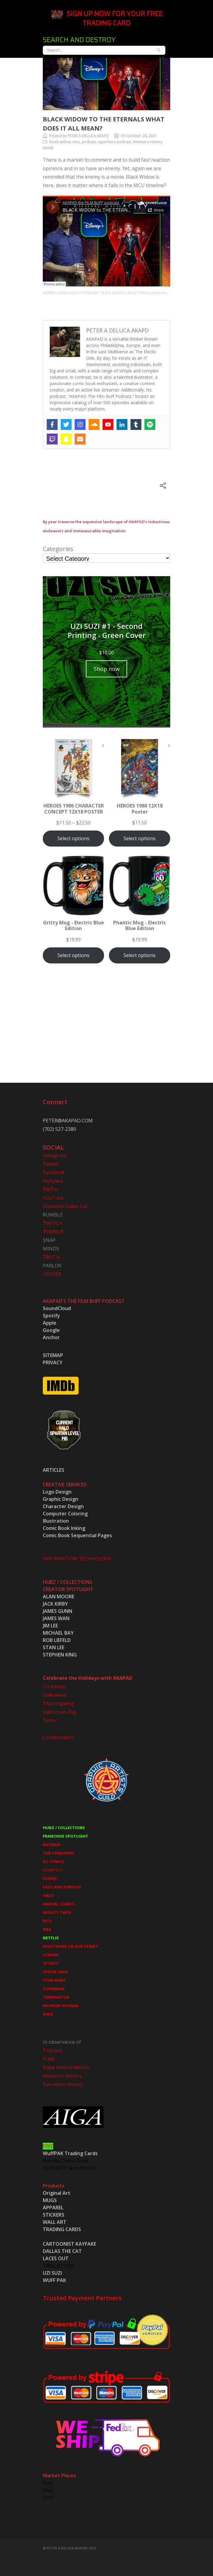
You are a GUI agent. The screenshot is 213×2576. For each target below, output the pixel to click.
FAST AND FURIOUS (62, 1887)
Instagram (54, 1155)
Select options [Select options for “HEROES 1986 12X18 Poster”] (139, 838)
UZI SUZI (52, 2273)
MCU (47, 1921)
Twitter (51, 1164)
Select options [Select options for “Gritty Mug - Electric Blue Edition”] (73, 955)
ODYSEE (52, 1274)
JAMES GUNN (57, 1611)
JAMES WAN (56, 1618)
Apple (49, 1322)
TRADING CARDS (62, 2229)
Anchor (51, 1337)
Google (51, 1330)
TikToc (51, 1189)
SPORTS (51, 1963)
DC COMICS (54, 1861)
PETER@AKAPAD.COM (68, 1120)
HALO (48, 1895)
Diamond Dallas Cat (65, 1206)
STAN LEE (53, 1647)
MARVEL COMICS (59, 1904)
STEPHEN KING (60, 1654)
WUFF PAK (54, 2280)
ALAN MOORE (58, 1596)
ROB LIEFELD (57, 1640)
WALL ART (54, 2222)
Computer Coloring (65, 1513)
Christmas (54, 1686)
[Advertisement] (106, 1029)
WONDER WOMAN (60, 2005)
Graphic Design (60, 1499)
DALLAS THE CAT (62, 2251)
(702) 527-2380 (59, 1129)
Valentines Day (60, 1712)
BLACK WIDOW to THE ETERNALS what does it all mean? (141, 293)
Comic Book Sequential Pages (77, 1535)
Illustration (56, 1521)
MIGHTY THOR (57, 1912)
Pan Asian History (63, 2084)
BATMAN (51, 1844)
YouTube (53, 1197)
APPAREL (53, 2207)
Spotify (51, 1315)
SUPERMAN (54, 1988)
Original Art (56, 2193)
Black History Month (66, 2067)
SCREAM (51, 1954)
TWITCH (52, 1223)
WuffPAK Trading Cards (70, 2153)
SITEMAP (53, 1355)
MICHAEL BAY (58, 1633)
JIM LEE (50, 1625)
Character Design (63, 1506)
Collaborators (58, 1737)
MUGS (50, 2200)
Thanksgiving (58, 1703)
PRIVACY (53, 1362)
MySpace (53, 1180)
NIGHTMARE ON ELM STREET (70, 1946)
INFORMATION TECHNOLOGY (77, 1558)
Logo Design (57, 1491)
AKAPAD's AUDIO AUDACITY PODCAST (71, 293)
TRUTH (51, 1257)
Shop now (107, 668)
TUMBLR (53, 1231)
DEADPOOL (53, 1870)
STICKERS (53, 2214)
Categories (58, 549)
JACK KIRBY (55, 1603)
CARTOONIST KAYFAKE (69, 2244)
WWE (48, 2014)
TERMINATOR (56, 1997)
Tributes (53, 2050)
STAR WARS (54, 1980)
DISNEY (50, 1878)
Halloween (55, 1695)
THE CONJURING (58, 1853)
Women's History (62, 2075)
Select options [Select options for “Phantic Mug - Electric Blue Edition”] (139, 955)
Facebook (54, 1172)
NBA (47, 1929)
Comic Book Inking (64, 1528)
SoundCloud (57, 1308)
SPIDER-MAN (55, 1971)
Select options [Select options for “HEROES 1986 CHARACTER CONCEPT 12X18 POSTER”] (73, 838)
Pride (49, 2059)
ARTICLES (53, 1470)
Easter (50, 1720)
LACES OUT (56, 2258)
